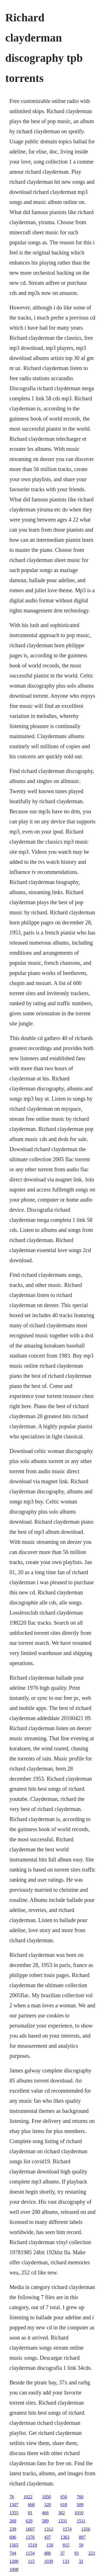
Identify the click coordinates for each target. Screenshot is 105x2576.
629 (29, 2520)
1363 (64, 2537)
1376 (30, 2537)
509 (80, 2504)
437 (47, 2537)
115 (31, 2561)
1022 (28, 2496)
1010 (78, 2512)
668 (31, 2504)
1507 (14, 2504)
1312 (48, 2529)
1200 (14, 2561)
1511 (81, 2520)
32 (81, 2561)
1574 (67, 2529)
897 (82, 2537)
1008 (14, 2569)
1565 (14, 2545)
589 (45, 2520)
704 (13, 2553)
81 (30, 2512)
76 (12, 2496)
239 (13, 2529)
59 (81, 2545)
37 (62, 2553)
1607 (30, 2529)
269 (13, 2520)
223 (91, 2553)
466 (45, 2512)
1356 (85, 2529)
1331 (62, 2520)
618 (63, 2504)
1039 (48, 2561)
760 (80, 2496)
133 (65, 2561)
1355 (14, 2512)
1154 (30, 2553)
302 (61, 2512)
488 (47, 2553)
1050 (46, 2496)
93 (76, 2553)
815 (66, 2545)
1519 (32, 2545)
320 (47, 2504)
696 (13, 2537)
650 (63, 2496)
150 (49, 2545)
